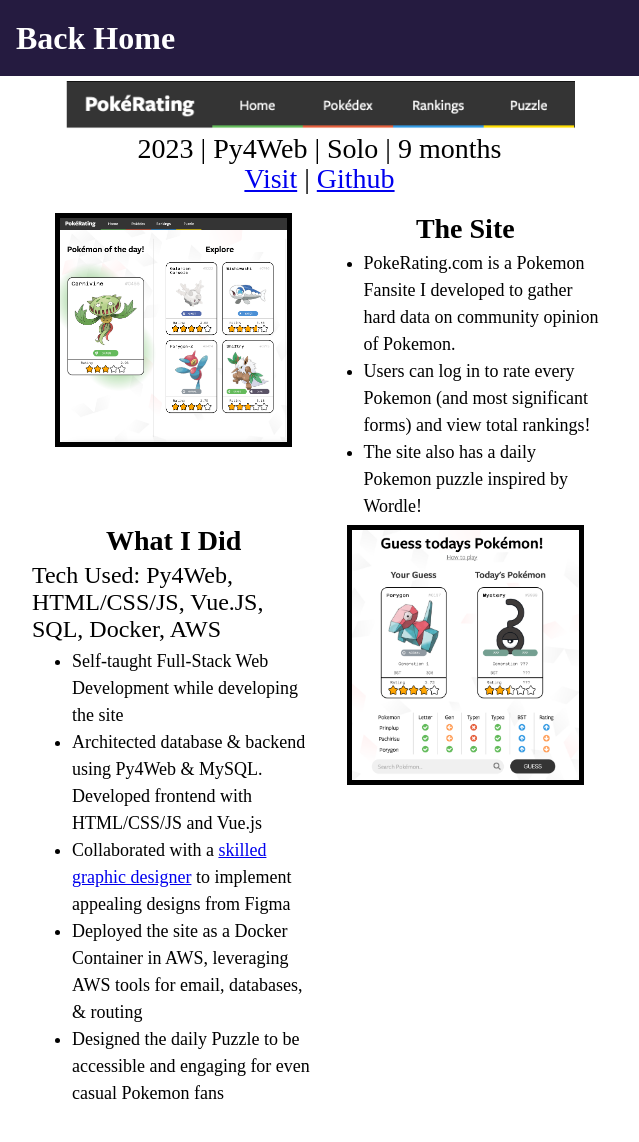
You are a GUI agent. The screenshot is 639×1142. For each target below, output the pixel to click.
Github (356, 178)
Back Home (95, 38)
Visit (270, 178)
